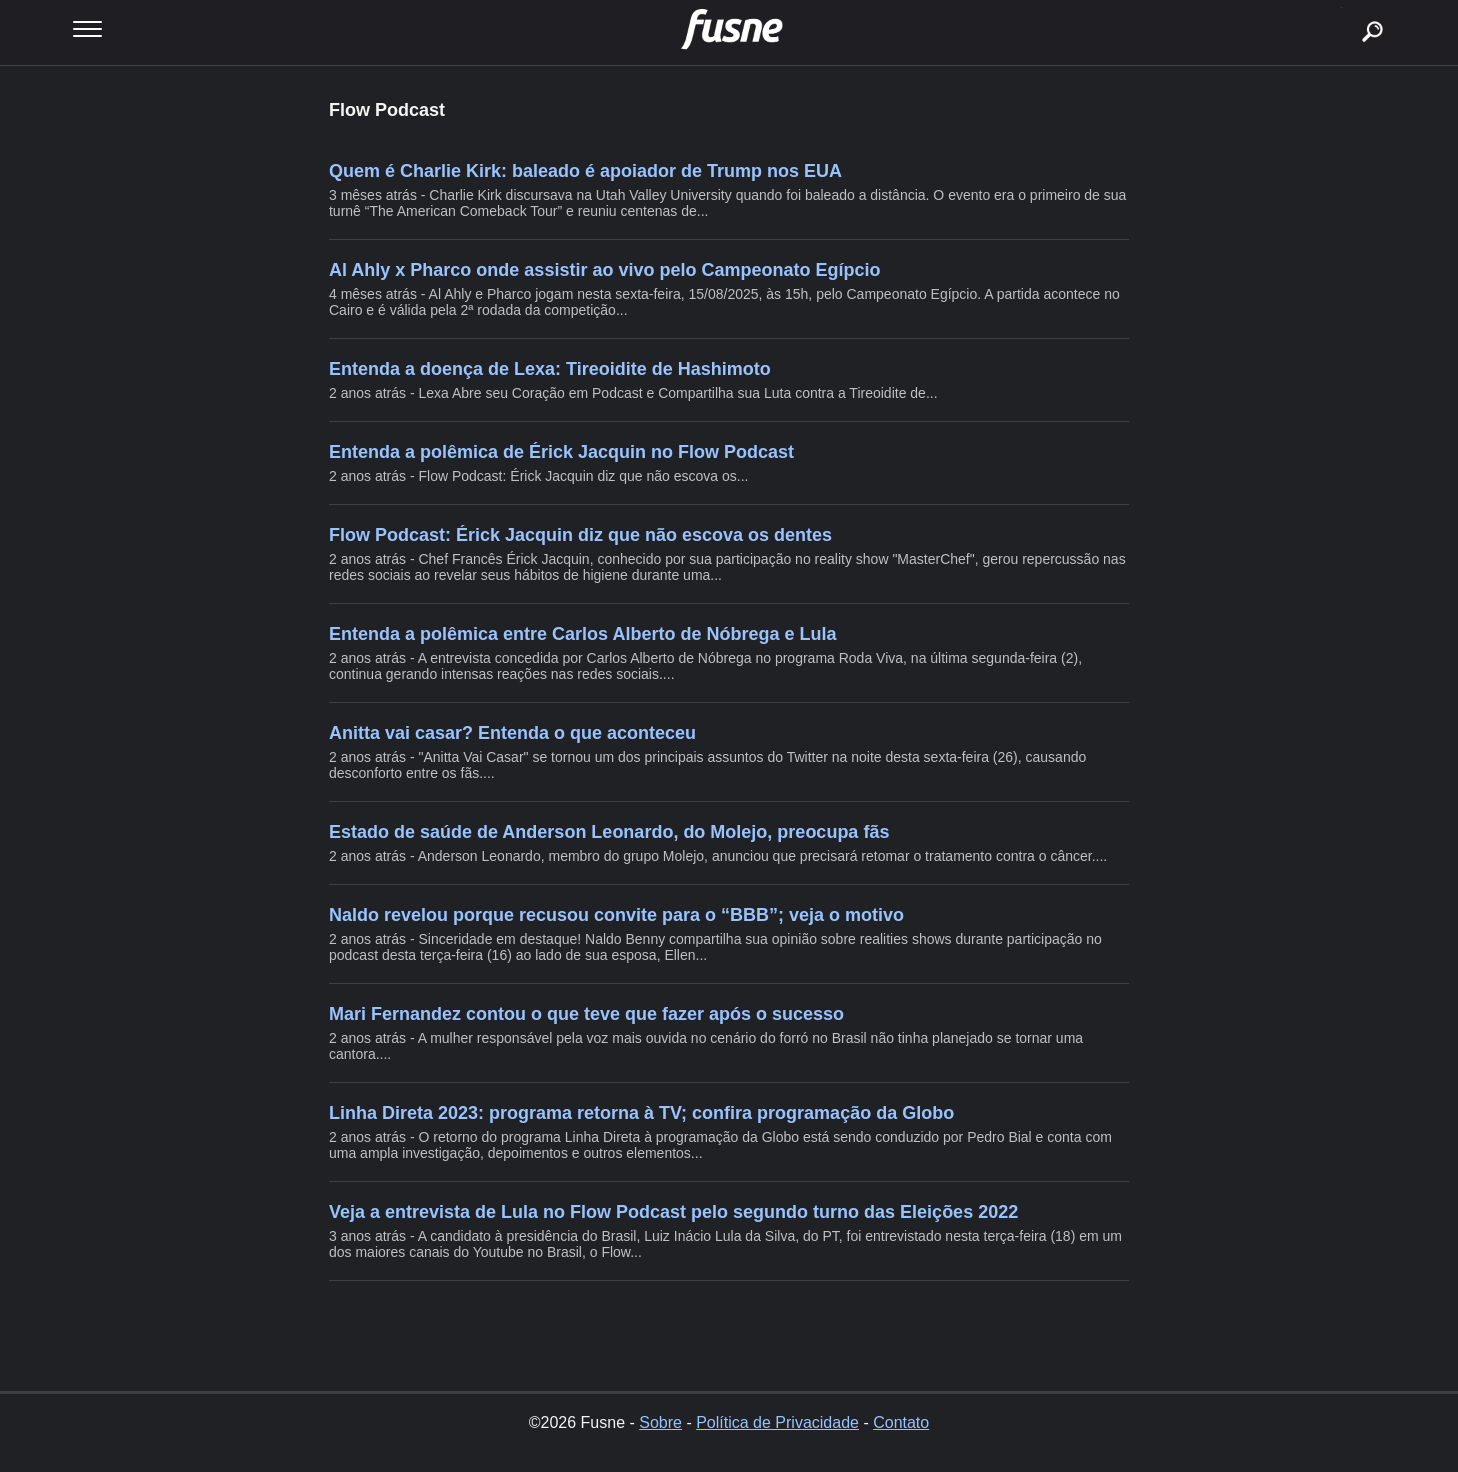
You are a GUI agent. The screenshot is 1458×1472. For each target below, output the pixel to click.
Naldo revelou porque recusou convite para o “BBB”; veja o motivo (616, 915)
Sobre (660, 1422)
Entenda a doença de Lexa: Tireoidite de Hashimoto (550, 369)
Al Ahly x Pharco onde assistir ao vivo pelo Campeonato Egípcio (604, 270)
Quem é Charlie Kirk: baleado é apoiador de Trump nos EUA (585, 171)
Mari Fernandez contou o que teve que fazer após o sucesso (586, 1014)
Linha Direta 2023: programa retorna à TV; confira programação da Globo (641, 1113)
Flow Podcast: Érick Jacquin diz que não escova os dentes (580, 535)
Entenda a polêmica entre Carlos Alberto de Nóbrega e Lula (582, 634)
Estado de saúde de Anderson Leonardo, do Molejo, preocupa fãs (609, 832)
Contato (901, 1422)
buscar (1341, 7)
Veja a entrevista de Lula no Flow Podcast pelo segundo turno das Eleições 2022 (673, 1212)
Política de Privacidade (777, 1422)
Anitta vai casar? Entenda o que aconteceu (512, 733)
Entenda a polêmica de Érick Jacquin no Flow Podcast (561, 452)
